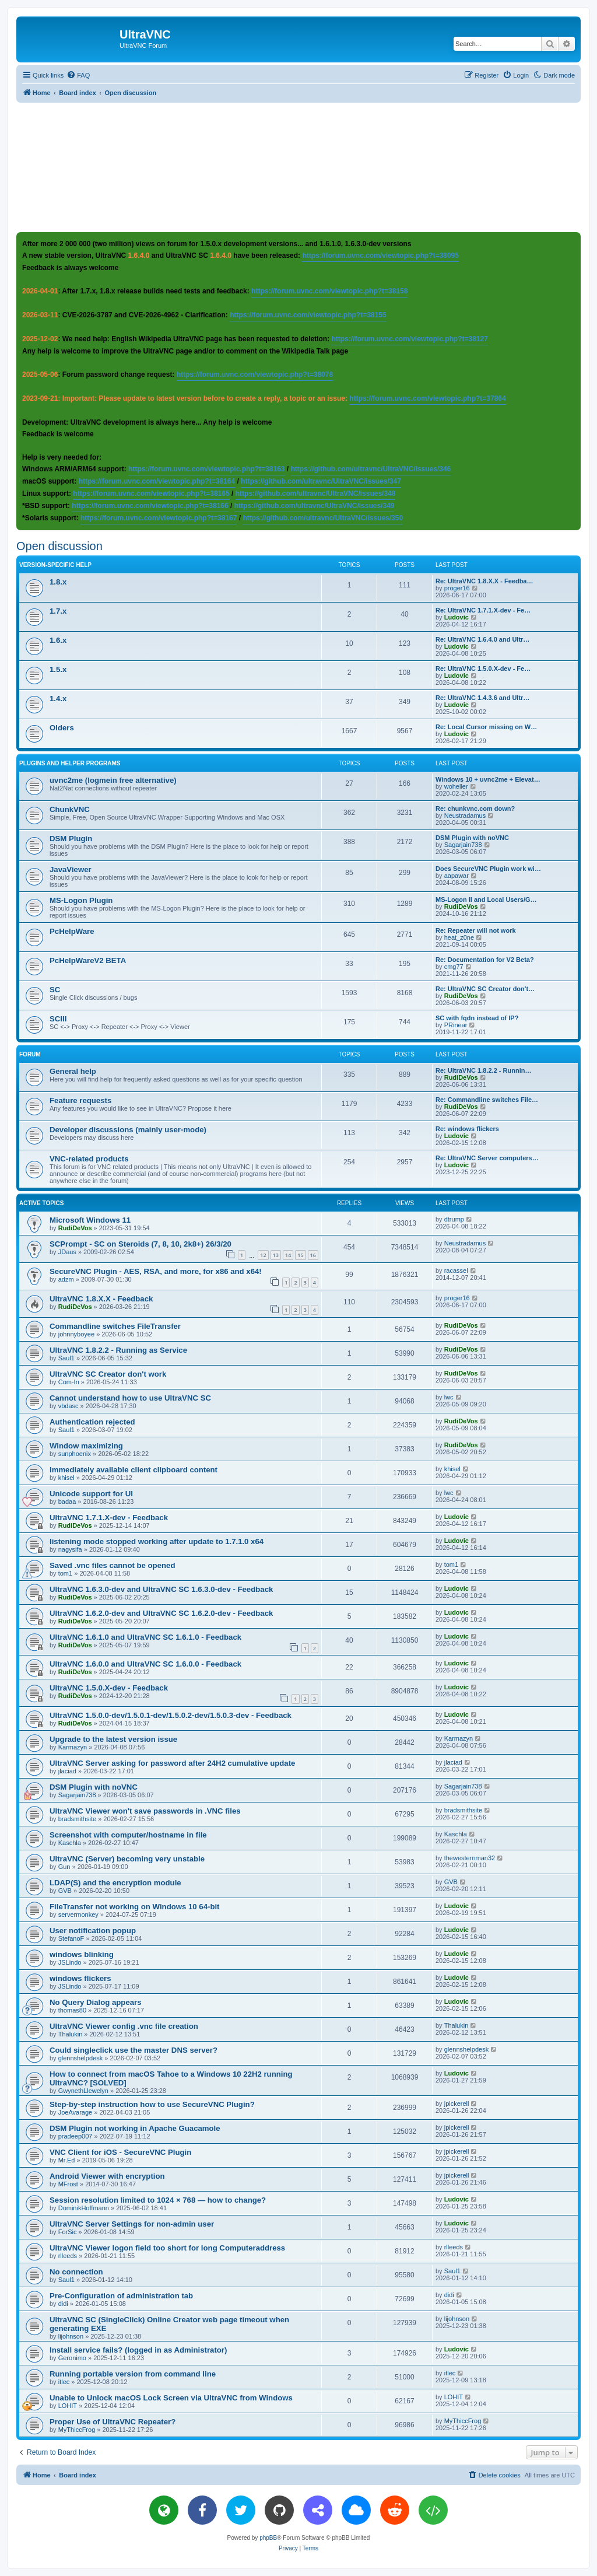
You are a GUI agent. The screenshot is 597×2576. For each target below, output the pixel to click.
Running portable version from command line (133, 2374)
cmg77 (453, 966)
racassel (456, 1270)
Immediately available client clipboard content (133, 1469)
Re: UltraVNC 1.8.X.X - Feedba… (484, 581)
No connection (76, 2271)
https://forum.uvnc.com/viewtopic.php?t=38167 (158, 518)
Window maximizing (86, 1445)
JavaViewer (71, 869)
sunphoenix (74, 1453)
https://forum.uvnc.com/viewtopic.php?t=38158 (329, 291)
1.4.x (58, 698)
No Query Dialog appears (96, 2002)
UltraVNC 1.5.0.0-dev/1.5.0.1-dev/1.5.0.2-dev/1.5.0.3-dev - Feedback (171, 1715)
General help (73, 1071)
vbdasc (68, 1405)
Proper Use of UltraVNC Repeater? (112, 2421)
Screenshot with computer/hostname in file (128, 1835)
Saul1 (66, 1358)
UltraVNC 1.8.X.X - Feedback (101, 1298)
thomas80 (72, 2010)
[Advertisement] (298, 166)
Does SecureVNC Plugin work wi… (488, 868)
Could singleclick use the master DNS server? (133, 2050)
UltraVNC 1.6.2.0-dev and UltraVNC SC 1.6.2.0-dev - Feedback (161, 1613)
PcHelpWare (72, 931)
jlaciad (67, 1771)
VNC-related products (89, 1158)
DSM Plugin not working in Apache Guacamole (135, 2128)
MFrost (68, 2184)
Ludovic (456, 617)
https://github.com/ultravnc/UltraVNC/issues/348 (316, 493)
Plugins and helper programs (70, 763)
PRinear (456, 1024)
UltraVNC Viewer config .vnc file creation (124, 2026)
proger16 (457, 588)
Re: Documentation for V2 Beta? (485, 959)
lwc (449, 1397)
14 (288, 1255)
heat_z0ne (459, 937)
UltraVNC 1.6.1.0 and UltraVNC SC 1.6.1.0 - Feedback (145, 1637)
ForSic (67, 2231)
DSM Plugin (71, 838)
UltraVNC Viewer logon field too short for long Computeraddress (167, 2248)
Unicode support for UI (91, 1493)
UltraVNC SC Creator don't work (108, 1374)
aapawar (456, 875)
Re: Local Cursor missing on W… (486, 726)
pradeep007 (75, 2136)
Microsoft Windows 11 (90, 1220)
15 (300, 1255)
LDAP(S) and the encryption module (115, 1882)
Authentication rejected (92, 1422)
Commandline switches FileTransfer (115, 1326)
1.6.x (58, 640)
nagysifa (70, 1549)
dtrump (454, 1219)
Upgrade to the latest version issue (113, 1739)
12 (263, 1255)
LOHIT (67, 2405)
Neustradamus (465, 815)
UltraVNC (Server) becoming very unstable (127, 1858)
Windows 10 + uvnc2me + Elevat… (488, 779)
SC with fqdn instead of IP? (477, 1017)
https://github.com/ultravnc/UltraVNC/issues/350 (323, 518)
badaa (67, 1501)
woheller (456, 786)
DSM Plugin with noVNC (472, 837)
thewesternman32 (469, 1857)
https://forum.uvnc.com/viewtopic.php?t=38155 (308, 315)
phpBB (268, 2538)
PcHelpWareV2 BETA (88, 960)
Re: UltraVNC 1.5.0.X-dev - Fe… (483, 668)
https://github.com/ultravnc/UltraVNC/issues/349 (314, 506)
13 (276, 1255)
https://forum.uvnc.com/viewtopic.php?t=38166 (150, 506)
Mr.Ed (66, 2160)
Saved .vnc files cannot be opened (112, 1565)
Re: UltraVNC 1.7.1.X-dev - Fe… (483, 610)
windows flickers (80, 1978)
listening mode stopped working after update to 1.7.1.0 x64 (157, 1541)
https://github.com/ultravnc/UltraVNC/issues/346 (371, 469)
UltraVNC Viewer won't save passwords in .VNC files (145, 1811)
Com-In (68, 1381)
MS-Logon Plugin (81, 900)
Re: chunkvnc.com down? (475, 808)
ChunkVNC (70, 809)
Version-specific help (55, 565)
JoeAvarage (75, 2112)
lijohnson (70, 2336)
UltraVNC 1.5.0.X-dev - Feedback (109, 1688)
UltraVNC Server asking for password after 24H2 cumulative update (172, 1763)
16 (313, 1255)
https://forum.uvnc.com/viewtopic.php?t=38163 (206, 469)
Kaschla (69, 1842)
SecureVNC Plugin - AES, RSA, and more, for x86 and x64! (156, 1271)
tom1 (65, 1573)
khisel (66, 1477)
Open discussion (59, 546)
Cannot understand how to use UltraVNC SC (130, 1398)
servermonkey (78, 1914)
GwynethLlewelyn (83, 2090)
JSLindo (70, 1962)
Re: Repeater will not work (476, 930)
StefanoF (71, 1938)
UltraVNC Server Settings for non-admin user (132, 2224)
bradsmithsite (77, 1818)
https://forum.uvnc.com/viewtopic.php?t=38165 (151, 493)
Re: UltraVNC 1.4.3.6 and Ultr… (482, 697)
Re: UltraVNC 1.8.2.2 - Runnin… (483, 1070)
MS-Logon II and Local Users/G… (486, 899)
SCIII (58, 1018)
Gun (64, 1866)
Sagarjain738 (463, 844)
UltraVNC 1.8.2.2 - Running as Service (118, 1350)
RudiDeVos (461, 906)
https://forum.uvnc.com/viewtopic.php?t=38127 (409, 339)
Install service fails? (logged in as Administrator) (138, 2350)
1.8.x (58, 582)
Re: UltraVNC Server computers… (487, 1157)
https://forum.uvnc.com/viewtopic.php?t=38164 (157, 481)
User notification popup (93, 1930)
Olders (62, 727)
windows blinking (82, 1954)
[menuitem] (78, 75)
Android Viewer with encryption (107, 2176)
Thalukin (70, 2034)
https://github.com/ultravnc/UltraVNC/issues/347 (321, 481)
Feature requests (80, 1100)
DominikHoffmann (83, 2207)
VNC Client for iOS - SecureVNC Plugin (120, 2152)
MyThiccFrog (77, 2429)
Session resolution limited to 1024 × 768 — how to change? (158, 2200)
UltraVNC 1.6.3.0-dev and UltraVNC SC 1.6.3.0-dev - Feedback (161, 1589)
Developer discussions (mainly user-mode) (128, 1129)
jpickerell (456, 2103)
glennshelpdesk (80, 2058)
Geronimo (72, 2357)
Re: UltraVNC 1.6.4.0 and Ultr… (482, 639)
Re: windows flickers (467, 1128)
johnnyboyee (76, 1334)
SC (55, 989)
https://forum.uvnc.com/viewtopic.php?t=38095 (380, 255)
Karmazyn (72, 1747)
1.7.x (58, 611)
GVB (65, 1890)
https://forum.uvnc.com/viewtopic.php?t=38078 (255, 374)
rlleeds (67, 2255)
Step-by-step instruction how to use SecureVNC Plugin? (152, 2104)
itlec (64, 2381)
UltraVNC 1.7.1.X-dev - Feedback (109, 1517)
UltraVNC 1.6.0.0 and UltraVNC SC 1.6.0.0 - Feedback (145, 1664)
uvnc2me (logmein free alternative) (113, 780)
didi (63, 2303)
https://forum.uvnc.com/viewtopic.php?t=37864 (427, 398)
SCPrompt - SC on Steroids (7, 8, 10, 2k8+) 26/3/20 (140, 1244)
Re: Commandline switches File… (487, 1099)
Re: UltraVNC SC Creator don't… (485, 988)
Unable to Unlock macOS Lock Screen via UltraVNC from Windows (171, 2397)
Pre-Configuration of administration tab (121, 2295)
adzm (66, 1279)
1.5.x (58, 669)
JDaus (67, 1251)
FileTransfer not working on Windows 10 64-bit (135, 1906)
